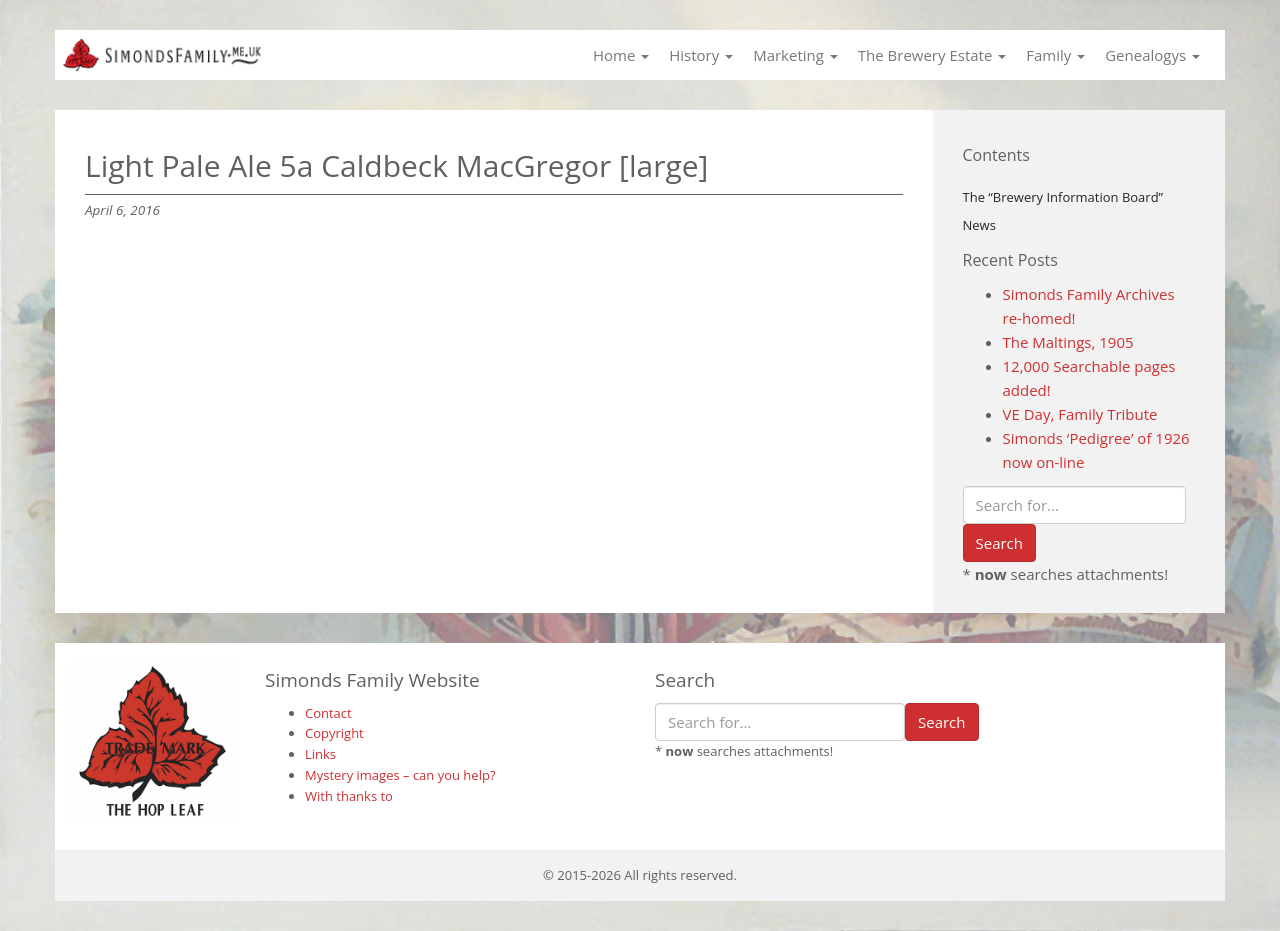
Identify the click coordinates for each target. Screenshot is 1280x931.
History (701, 55)
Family (1055, 55)
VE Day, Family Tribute (1080, 414)
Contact (328, 713)
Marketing (795, 55)
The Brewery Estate (932, 55)
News (979, 225)
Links (320, 754)
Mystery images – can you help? (400, 775)
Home (621, 55)
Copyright (334, 733)
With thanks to (349, 796)
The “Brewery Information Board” (1063, 197)
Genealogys (1152, 55)
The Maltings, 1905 (1068, 342)
